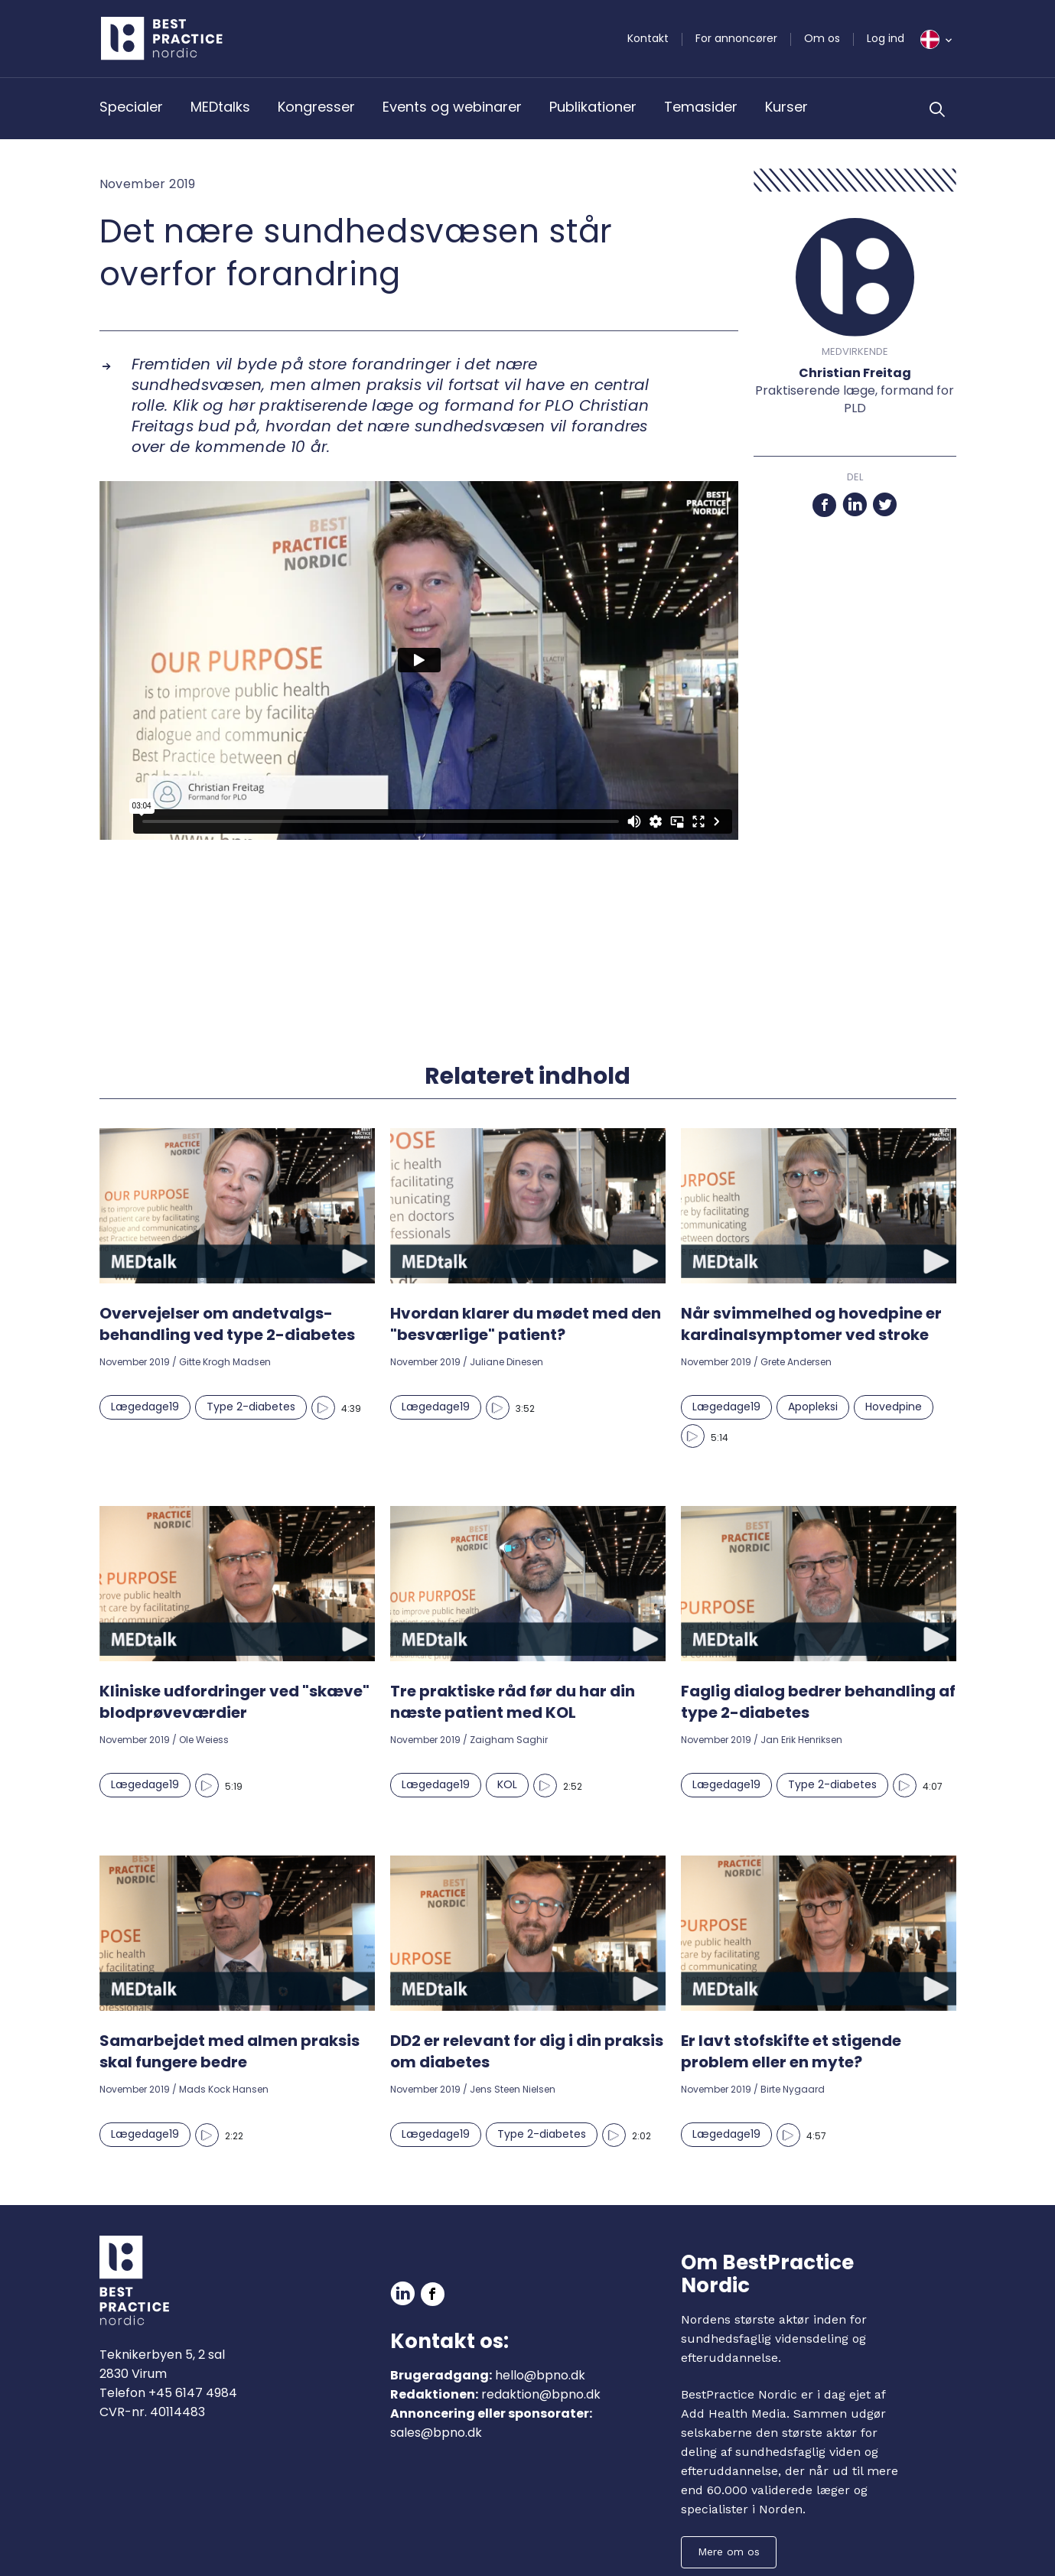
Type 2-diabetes (251, 1406)
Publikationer (593, 106)
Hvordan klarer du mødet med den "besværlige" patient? (525, 1324)
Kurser (786, 106)
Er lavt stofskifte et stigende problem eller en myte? (791, 2051)
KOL (507, 1784)
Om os (822, 38)
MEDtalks (220, 106)
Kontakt (648, 38)
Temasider (701, 106)
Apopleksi (813, 1406)
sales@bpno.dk (436, 2432)
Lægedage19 (145, 1406)
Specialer (131, 106)
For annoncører (736, 38)
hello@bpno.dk (540, 2375)
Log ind (885, 38)
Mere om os (729, 2551)
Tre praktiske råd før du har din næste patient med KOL (512, 1701)
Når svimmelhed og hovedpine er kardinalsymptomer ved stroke (811, 1324)
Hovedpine (893, 1406)
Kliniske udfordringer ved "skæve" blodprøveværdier (234, 1701)
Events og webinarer (452, 106)
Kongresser (316, 106)
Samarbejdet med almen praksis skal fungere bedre (229, 2051)
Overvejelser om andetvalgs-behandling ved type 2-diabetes (227, 1324)
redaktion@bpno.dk (541, 2394)
